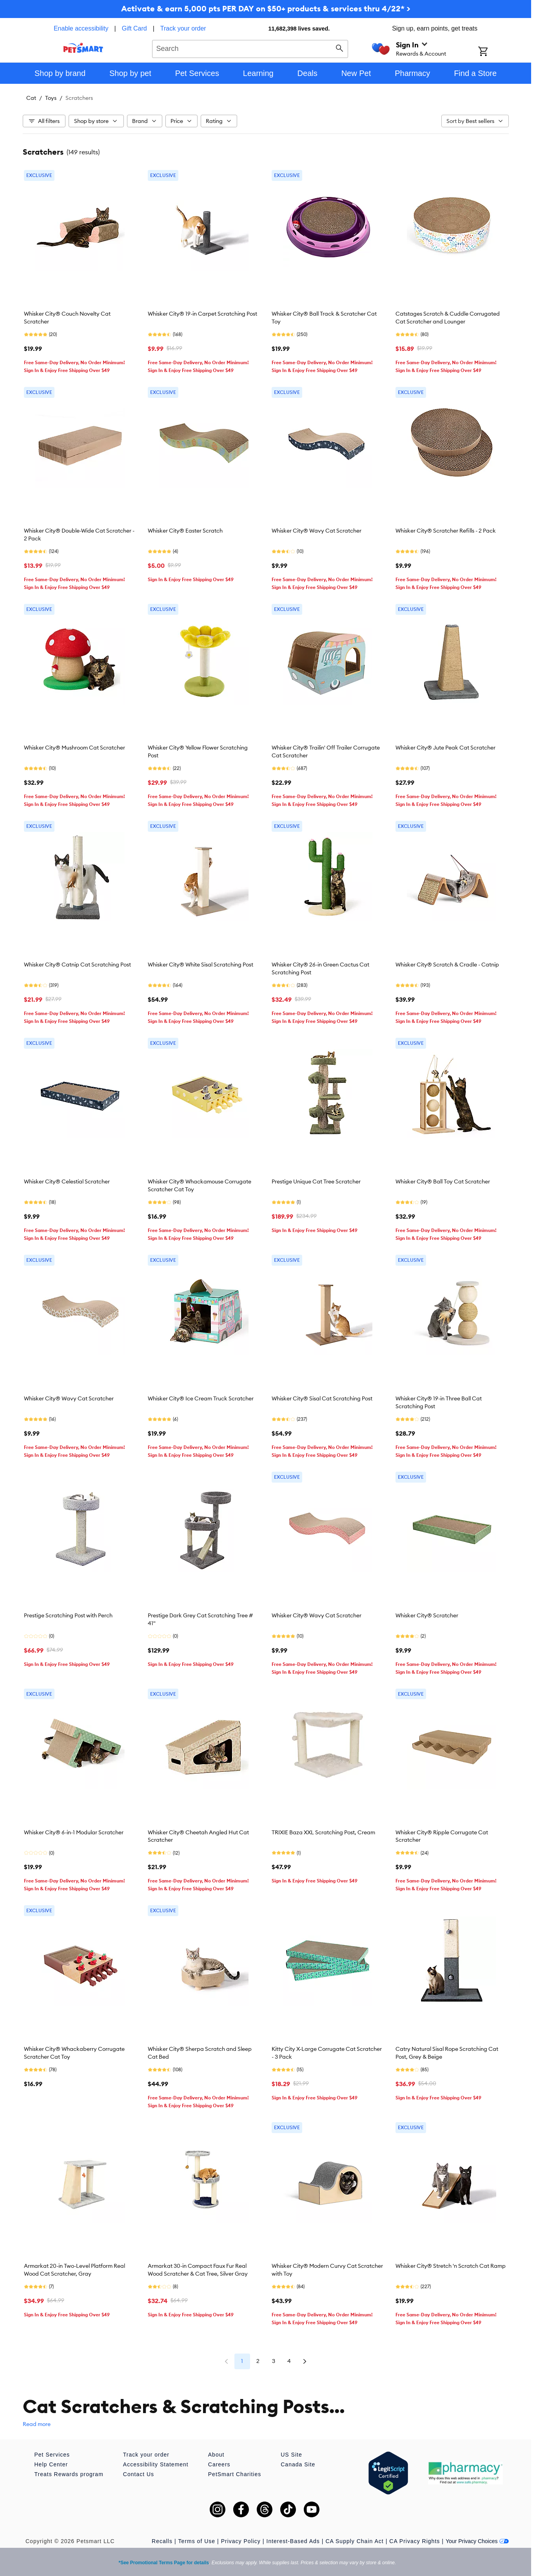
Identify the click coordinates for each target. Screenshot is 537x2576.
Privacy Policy (241, 2541)
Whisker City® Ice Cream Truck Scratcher (201, 1398)
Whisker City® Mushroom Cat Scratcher (74, 747)
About (216, 2454)
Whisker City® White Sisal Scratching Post (200, 964)
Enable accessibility (81, 28)
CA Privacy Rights (414, 2541)
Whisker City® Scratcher (426, 1615)
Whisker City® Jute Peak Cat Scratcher (445, 747)
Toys (50, 97)
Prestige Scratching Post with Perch (68, 1615)
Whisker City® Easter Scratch (185, 530)
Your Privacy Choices (477, 2541)
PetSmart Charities (234, 2474)
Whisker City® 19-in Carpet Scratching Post (202, 313)
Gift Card (134, 28)
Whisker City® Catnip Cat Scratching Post (77, 964)
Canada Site (298, 2464)
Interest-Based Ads (293, 2541)
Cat (31, 97)
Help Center (51, 2464)
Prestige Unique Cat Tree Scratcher (316, 1181)
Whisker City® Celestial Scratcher (67, 1181)
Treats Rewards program (68, 2474)
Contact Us (138, 2474)
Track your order (183, 28)
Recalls (162, 2541)
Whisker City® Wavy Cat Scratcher (316, 530)
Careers (219, 2464)
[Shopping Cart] (493, 52)
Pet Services (52, 2454)
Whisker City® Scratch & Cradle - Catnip (447, 964)
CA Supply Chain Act (354, 2541)
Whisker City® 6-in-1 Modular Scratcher (73, 1832)
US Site (291, 2454)
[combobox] (250, 48)
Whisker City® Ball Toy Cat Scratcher (442, 1181)
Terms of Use (196, 2541)
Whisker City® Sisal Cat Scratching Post (322, 1398)
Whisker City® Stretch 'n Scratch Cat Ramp (450, 2265)
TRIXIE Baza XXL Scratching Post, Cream (323, 1832)
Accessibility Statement (156, 2464)
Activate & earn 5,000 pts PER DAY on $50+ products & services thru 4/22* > (265, 8)
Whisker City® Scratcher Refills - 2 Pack (445, 530)
